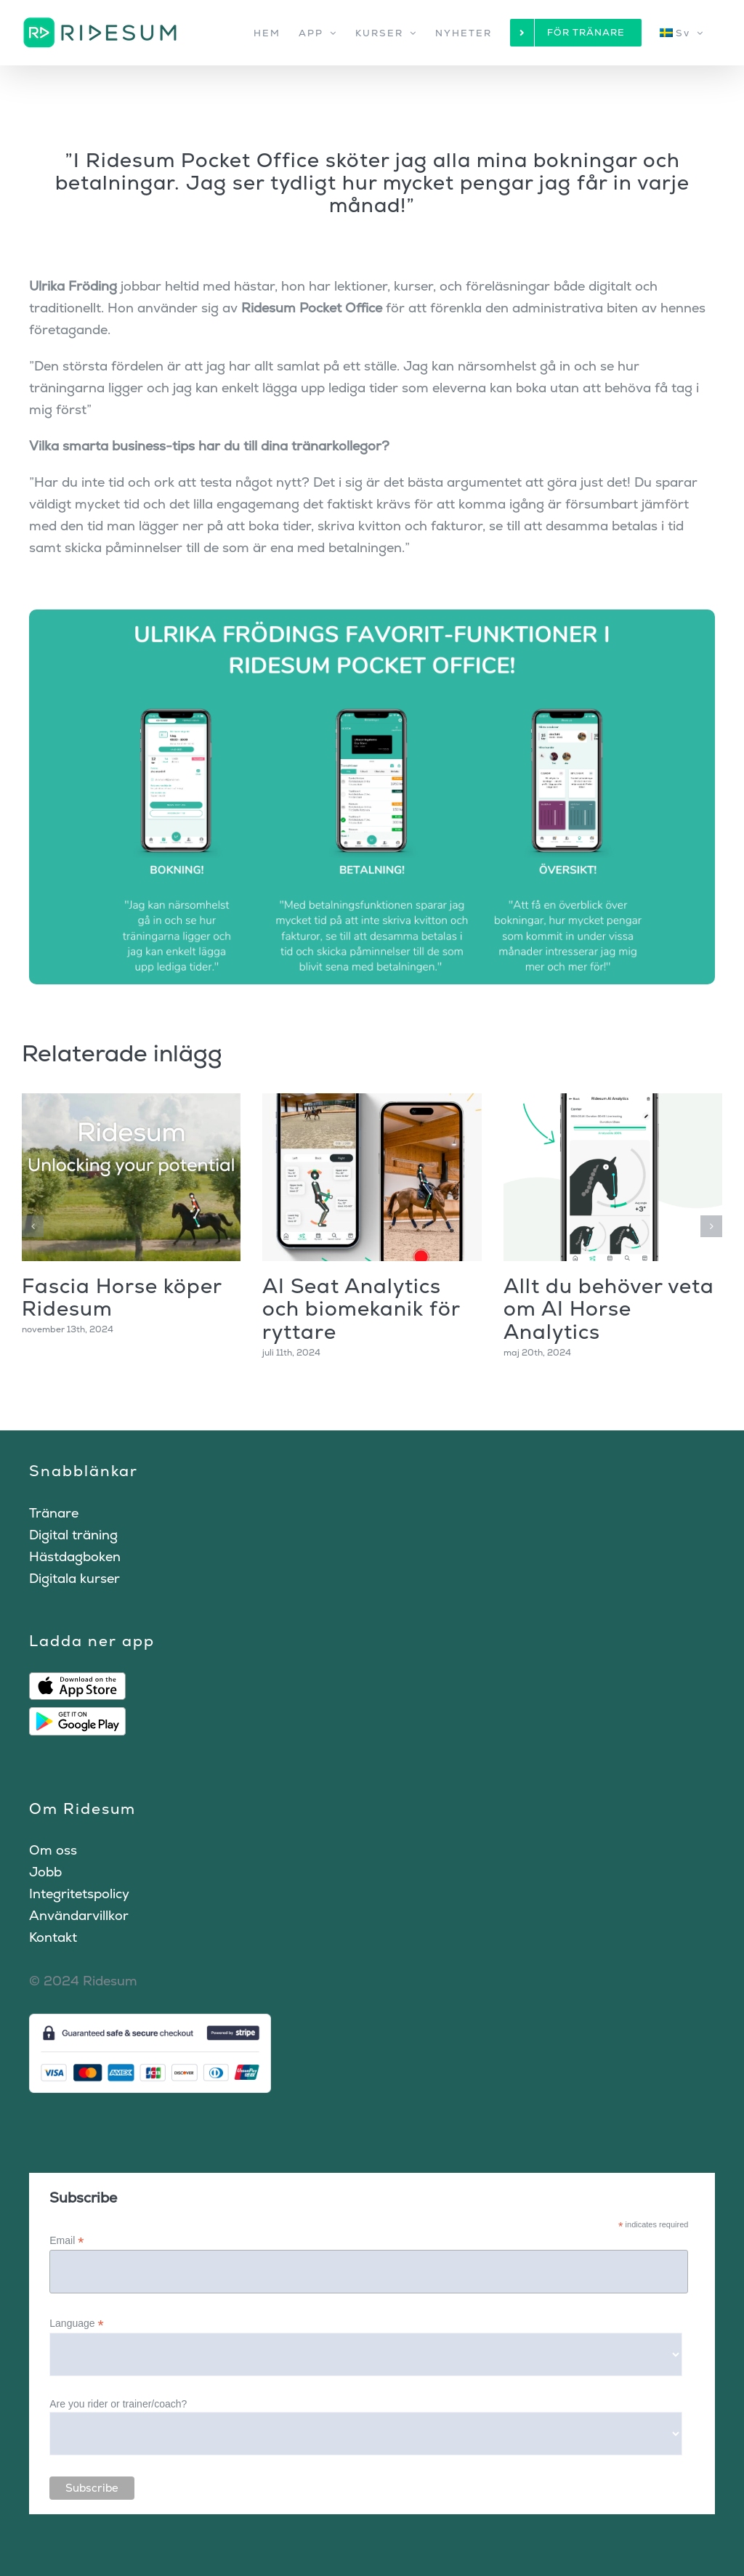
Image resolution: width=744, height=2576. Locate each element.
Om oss (53, 1850)
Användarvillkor (79, 1915)
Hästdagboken (75, 1556)
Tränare (53, 1512)
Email (66, 2241)
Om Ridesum (82, 1808)
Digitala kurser (74, 1578)
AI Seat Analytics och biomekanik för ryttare (361, 1309)
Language (76, 2323)
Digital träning (73, 1534)
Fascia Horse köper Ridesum (122, 1297)
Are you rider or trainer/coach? (118, 2404)
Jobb (45, 1871)
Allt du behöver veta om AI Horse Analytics (609, 1309)
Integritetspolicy (79, 1893)
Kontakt (53, 1937)
